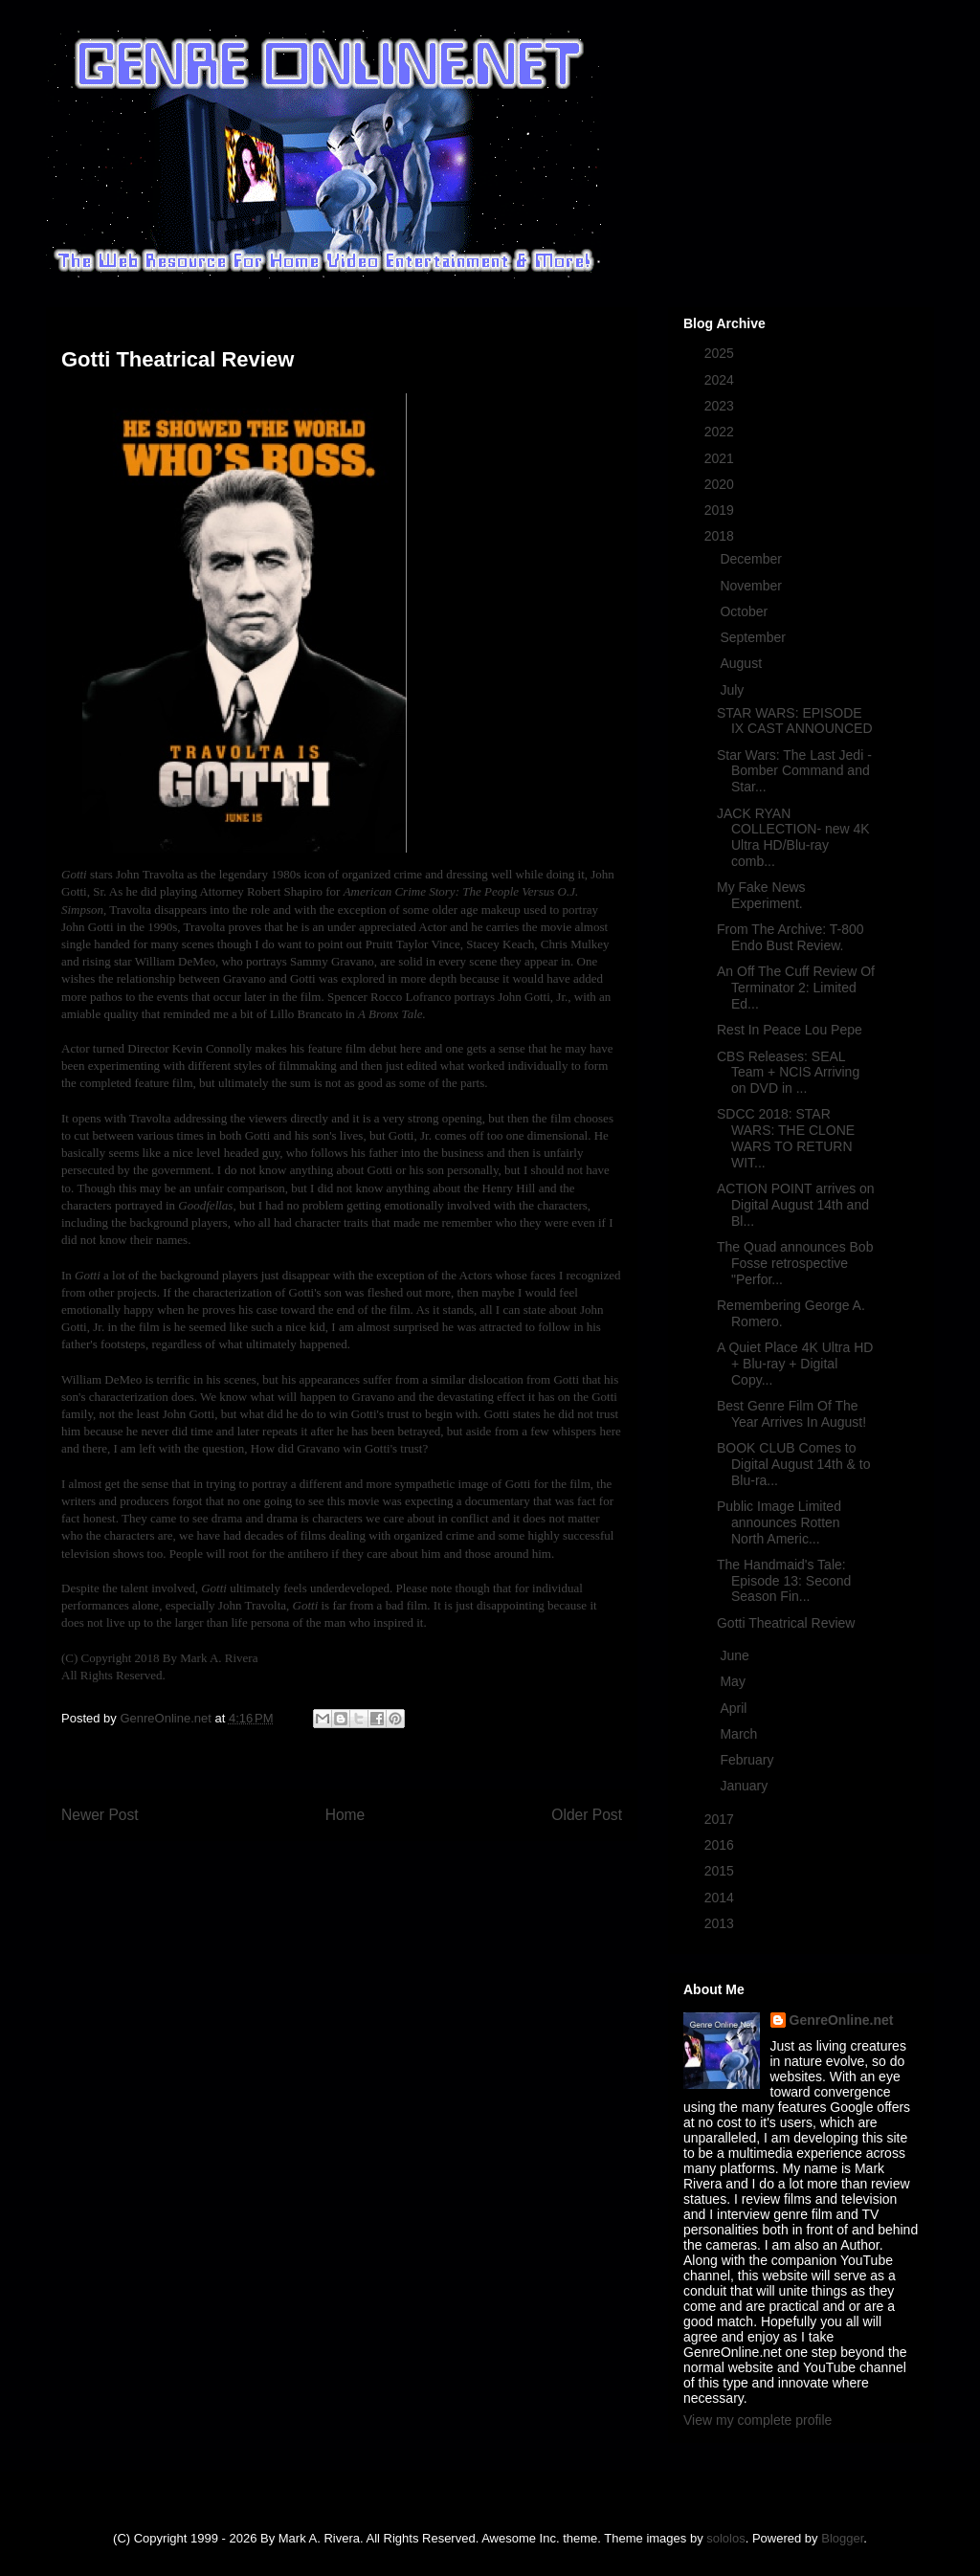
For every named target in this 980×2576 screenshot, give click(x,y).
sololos (725, 2538)
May (734, 1681)
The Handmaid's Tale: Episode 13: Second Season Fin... (784, 1581)
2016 (721, 1845)
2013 (721, 1923)
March (740, 1734)
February (748, 1759)
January (745, 1785)
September (754, 637)
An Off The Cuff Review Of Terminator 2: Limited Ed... (796, 987)
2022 (721, 431)
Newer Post (100, 1815)
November (752, 585)
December (752, 558)
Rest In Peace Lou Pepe (789, 1029)
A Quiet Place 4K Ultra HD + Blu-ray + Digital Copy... (795, 1364)
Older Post (586, 1815)
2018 (721, 536)
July (733, 690)
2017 (721, 1819)
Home (345, 1815)
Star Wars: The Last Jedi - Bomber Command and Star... (794, 771)
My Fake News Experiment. (761, 895)
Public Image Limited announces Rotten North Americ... (779, 1522)
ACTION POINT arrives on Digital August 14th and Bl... (796, 1205)
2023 (721, 405)
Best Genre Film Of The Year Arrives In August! (791, 1414)
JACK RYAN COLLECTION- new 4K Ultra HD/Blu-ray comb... (793, 837)
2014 (721, 1897)
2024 (721, 380)
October (745, 611)
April (735, 1708)
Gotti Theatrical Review (786, 1623)
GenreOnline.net (842, 2020)
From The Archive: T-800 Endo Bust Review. (790, 937)
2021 (721, 458)
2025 (721, 353)
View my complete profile (757, 2420)
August (742, 663)
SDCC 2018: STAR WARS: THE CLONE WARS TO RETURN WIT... (786, 1137)
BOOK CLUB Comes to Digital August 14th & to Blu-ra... (794, 1464)
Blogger (842, 2538)
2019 (721, 510)
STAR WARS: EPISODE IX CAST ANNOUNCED (795, 721)
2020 (721, 484)
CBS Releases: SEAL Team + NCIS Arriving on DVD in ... (788, 1073)
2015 (721, 1870)
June (736, 1655)
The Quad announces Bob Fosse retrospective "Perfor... (795, 1263)
